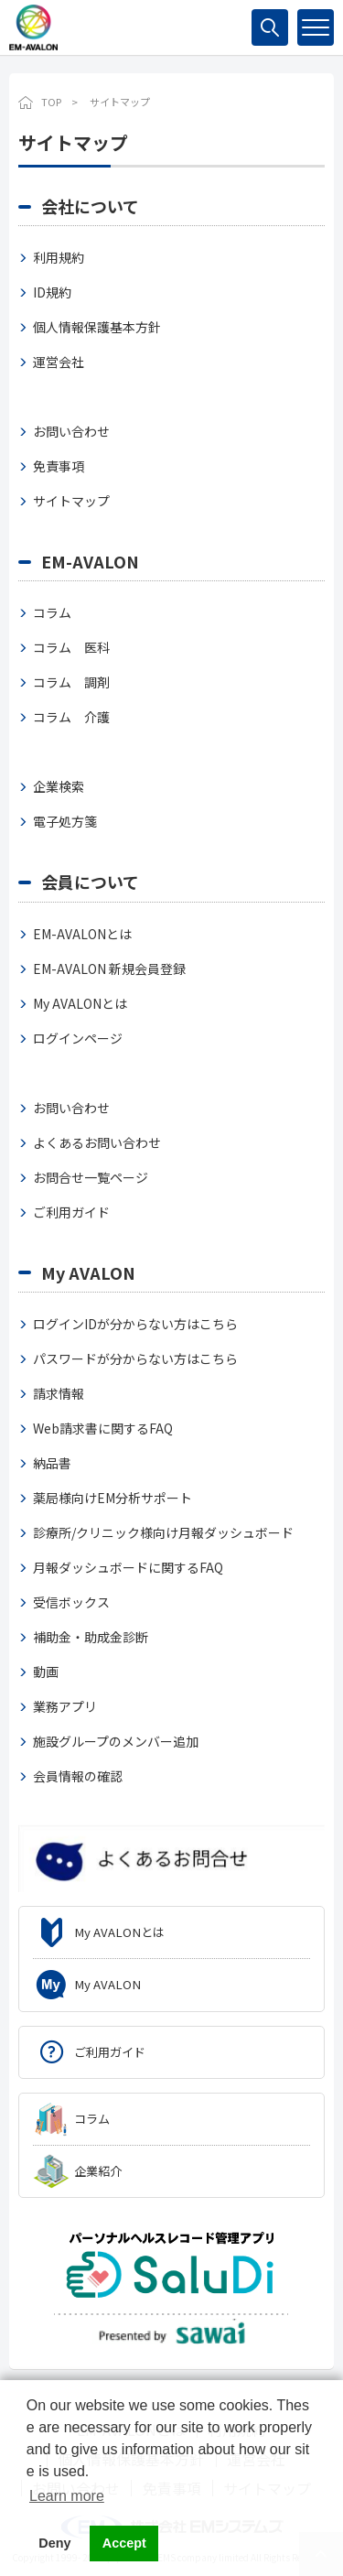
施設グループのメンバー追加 (115, 1741)
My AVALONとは (80, 1003)
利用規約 (58, 257)
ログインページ (78, 1038)
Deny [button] (54, 2543)
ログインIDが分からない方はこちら (135, 1324)
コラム (52, 612)
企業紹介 (98, 2171)
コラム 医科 (71, 647)
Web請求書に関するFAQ (103, 1428)
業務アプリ (65, 1706)
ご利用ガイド (71, 1212)
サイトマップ (71, 501)
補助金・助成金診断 (90, 1637)
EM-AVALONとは (82, 934)
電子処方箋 (65, 821)
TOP (51, 101)
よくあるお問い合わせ (97, 1142)
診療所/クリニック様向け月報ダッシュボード (163, 1532)
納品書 (52, 1463)
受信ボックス (71, 1602)
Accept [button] (124, 2543)
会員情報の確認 (78, 1776)
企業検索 (58, 786)
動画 (46, 1671)
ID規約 (52, 292)
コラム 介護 (71, 717)
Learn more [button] (66, 2496)
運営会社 (58, 361)
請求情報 (58, 1393)
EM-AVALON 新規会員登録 (109, 968)
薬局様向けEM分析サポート (112, 1497)
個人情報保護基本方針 (97, 327)
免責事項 (58, 466)
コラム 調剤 (71, 682)
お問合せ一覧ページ (90, 1177)
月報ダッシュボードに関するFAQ (128, 1567)
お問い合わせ (71, 431)
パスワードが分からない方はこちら (135, 1358)
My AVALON (88, 1272)
